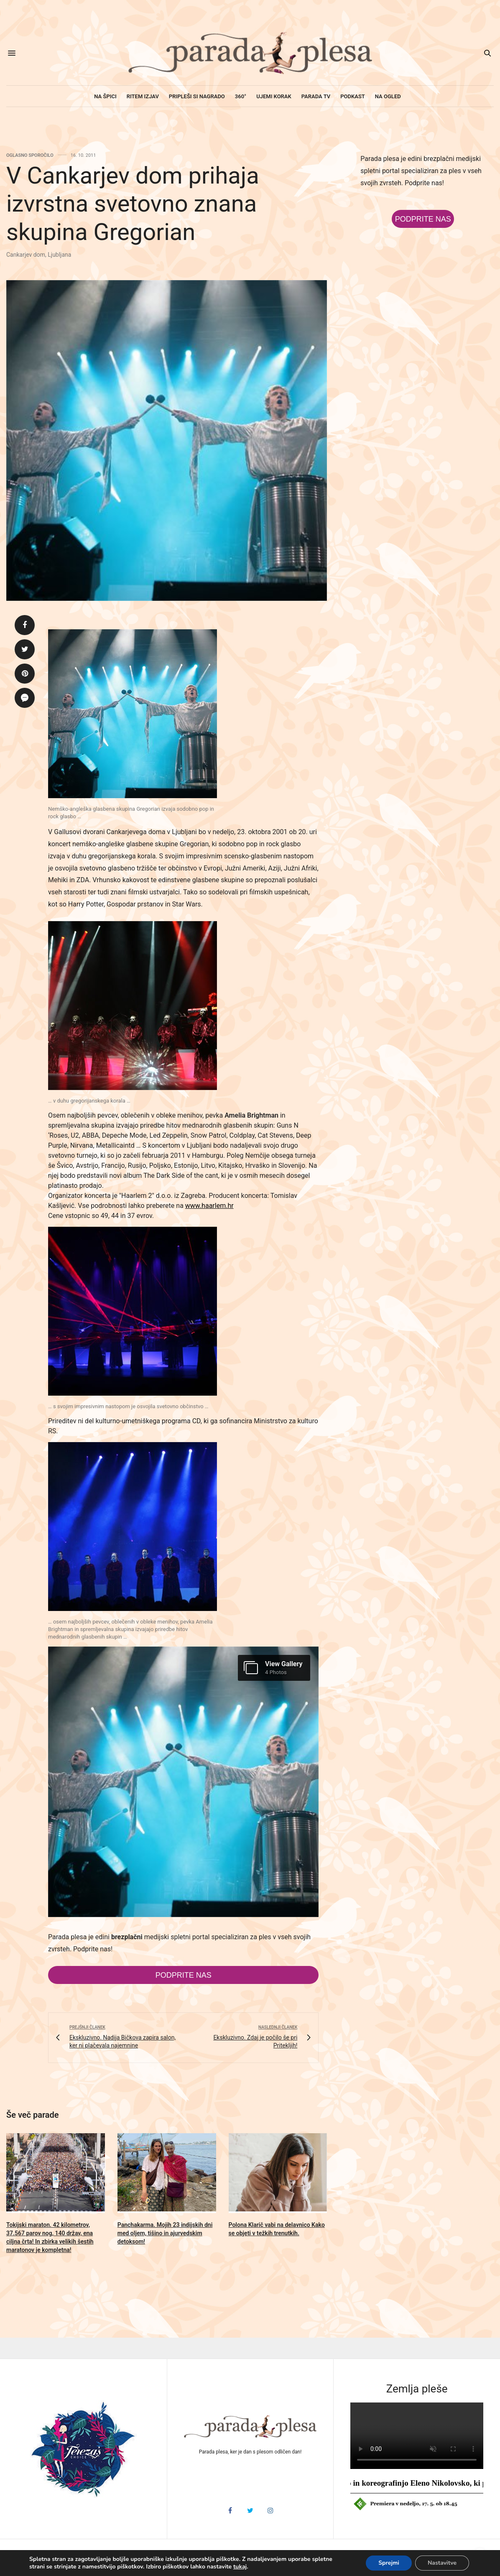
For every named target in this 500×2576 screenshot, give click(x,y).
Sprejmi (388, 2563)
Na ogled (388, 96)
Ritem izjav (143, 96)
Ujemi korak (273, 96)
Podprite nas (184, 1975)
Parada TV (315, 96)
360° (240, 96)
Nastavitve (442, 2563)
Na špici (105, 96)
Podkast (352, 96)
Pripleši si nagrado (197, 96)
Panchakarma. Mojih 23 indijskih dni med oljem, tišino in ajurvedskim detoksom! (165, 2233)
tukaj (240, 2567)
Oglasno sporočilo (30, 155)
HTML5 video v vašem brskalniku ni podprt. (416, 2435)
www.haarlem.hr (209, 1206)
